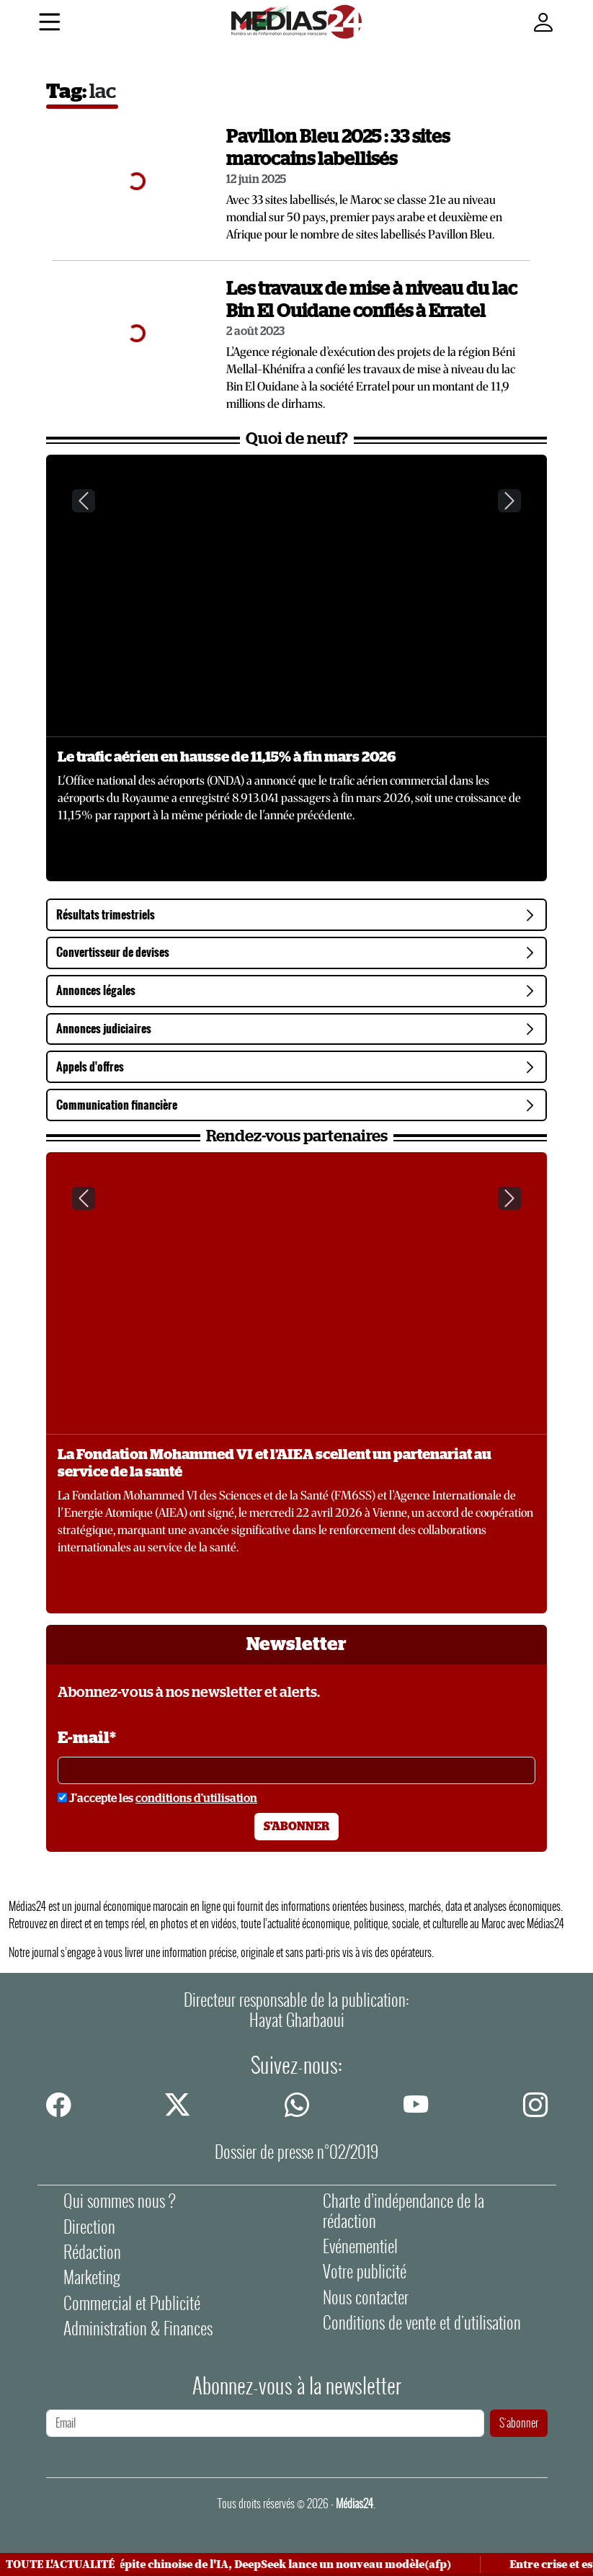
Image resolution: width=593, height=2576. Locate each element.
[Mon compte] (543, 23)
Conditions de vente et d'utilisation (422, 2323)
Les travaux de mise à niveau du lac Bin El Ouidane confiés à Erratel (371, 300)
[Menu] (49, 24)
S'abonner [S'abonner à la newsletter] (296, 1826)
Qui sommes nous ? (119, 2201)
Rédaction (92, 2252)
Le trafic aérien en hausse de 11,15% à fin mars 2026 (227, 757)
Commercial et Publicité (131, 2303)
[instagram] (535, 2103)
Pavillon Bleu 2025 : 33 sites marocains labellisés (338, 148)
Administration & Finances (138, 2328)
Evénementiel (360, 2246)
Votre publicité (364, 2271)
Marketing (91, 2277)
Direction (89, 2227)
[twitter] (177, 2103)
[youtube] (415, 2103)
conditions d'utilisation (196, 1798)
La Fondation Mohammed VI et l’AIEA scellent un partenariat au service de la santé (274, 1463)
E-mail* (87, 1738)
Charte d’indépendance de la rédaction (403, 2210)
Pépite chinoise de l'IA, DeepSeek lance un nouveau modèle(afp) (285, 2564)
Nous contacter (366, 2297)
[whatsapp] (297, 2103)
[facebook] (58, 2103)
